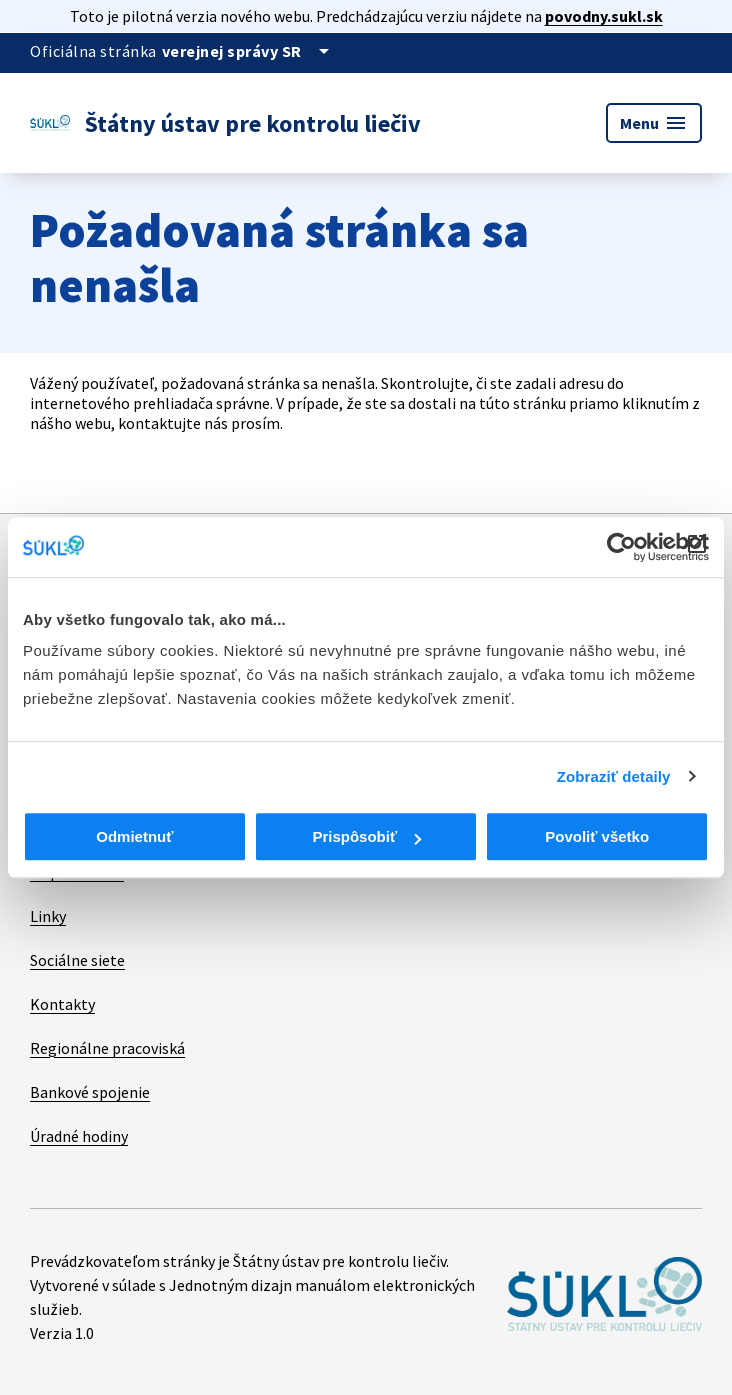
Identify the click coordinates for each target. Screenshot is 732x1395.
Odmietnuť (134, 836)
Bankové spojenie (90, 1092)
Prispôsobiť (366, 836)
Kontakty (62, 1004)
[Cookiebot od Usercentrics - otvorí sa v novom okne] (621, 547)
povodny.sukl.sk (604, 16)
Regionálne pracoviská (107, 1048)
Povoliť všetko (597, 836)
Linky (48, 916)
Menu (654, 123)
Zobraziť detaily (614, 776)
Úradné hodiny (79, 1136)
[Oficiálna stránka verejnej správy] (249, 51)
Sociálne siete (77, 960)
